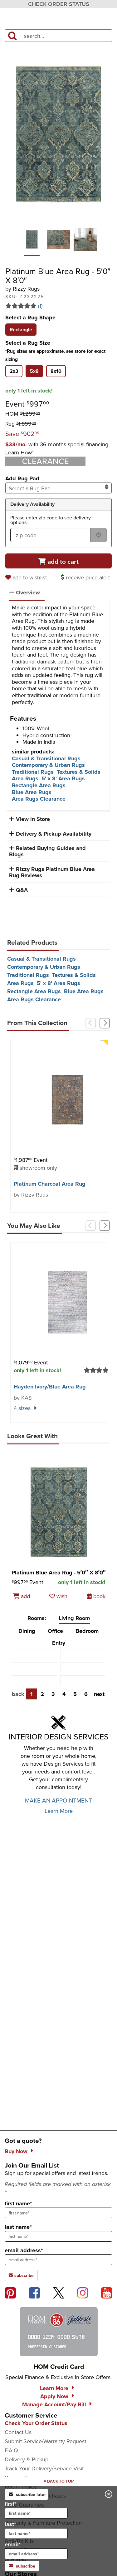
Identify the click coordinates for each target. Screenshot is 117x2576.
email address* (24, 2250)
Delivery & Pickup (26, 2459)
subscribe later (27, 2494)
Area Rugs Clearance (39, 799)
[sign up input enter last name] (58, 2236)
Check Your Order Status (36, 2423)
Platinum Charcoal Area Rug (49, 1184)
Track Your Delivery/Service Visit (44, 2468)
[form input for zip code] (50, 535)
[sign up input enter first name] (58, 2213)
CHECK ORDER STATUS (58, 4)
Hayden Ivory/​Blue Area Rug (50, 1387)
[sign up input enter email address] (58, 2259)
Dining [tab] (26, 1631)
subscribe (22, 2566)
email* (36, 2549)
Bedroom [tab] (87, 1631)
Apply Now (54, 2396)
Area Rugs (25, 778)
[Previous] (90, 1023)
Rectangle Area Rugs (39, 785)
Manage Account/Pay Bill (54, 2404)
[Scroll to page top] (58, 2481)
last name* (18, 2227)
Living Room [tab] (74, 1618)
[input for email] (36, 2553)
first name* (18, 2203)
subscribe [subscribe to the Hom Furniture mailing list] (21, 2275)
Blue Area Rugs (31, 792)
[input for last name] (36, 2533)
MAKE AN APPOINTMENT (58, 1800)
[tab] (21, 329)
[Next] (105, 1023)
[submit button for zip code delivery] (98, 535)
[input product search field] (66, 35)
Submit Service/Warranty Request (45, 2441)
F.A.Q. (12, 2450)
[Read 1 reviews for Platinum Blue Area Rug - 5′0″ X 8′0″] (58, 306)
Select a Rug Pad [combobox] (59, 488)
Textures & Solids (78, 772)
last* (36, 2529)
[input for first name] (36, 2513)
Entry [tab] (58, 1643)
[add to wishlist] (27, 577)
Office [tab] (55, 1631)
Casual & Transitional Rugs (46, 758)
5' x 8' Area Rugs (63, 778)
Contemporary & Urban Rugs (48, 765)
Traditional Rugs (33, 772)
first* (36, 2509)
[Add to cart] (58, 560)
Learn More (59, 1811)
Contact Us (18, 2432)
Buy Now (16, 2151)
